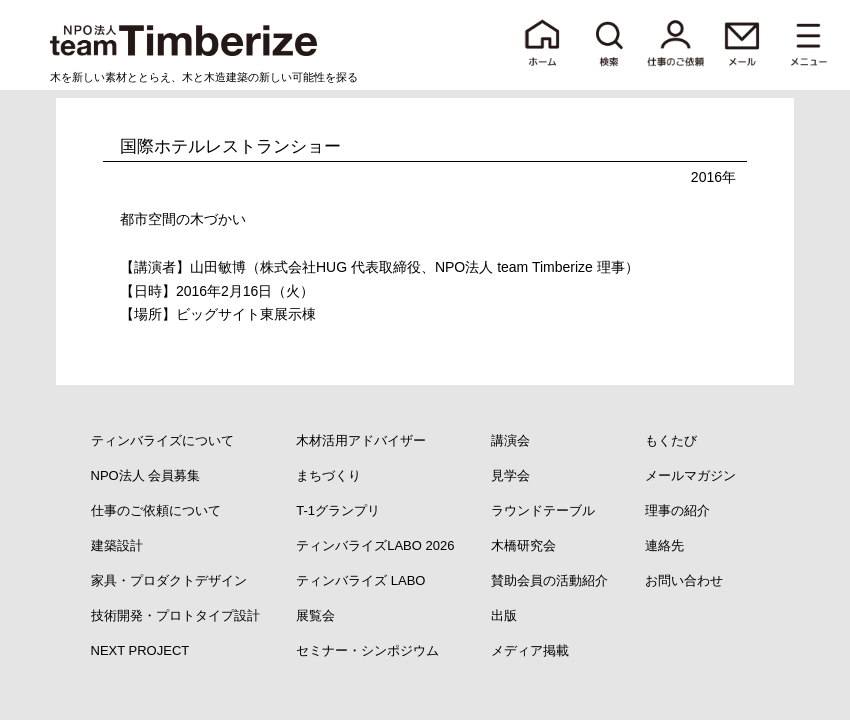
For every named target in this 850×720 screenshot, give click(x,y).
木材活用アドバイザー (361, 440)
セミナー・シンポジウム (367, 650)
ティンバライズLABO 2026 (375, 545)
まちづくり (328, 475)
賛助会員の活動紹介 (549, 580)
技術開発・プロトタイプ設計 (175, 615)
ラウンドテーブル (543, 510)
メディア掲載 (530, 650)
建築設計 (117, 545)
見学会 (510, 475)
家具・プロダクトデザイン (169, 580)
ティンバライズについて (162, 440)
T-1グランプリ (338, 510)
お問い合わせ (684, 580)
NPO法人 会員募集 (146, 475)
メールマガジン (690, 475)
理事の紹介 (677, 510)
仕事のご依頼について (156, 510)
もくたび (671, 440)
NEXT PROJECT (140, 650)
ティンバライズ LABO (360, 580)
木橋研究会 (523, 545)
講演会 (510, 440)
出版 (504, 615)
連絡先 (664, 545)
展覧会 (315, 615)
